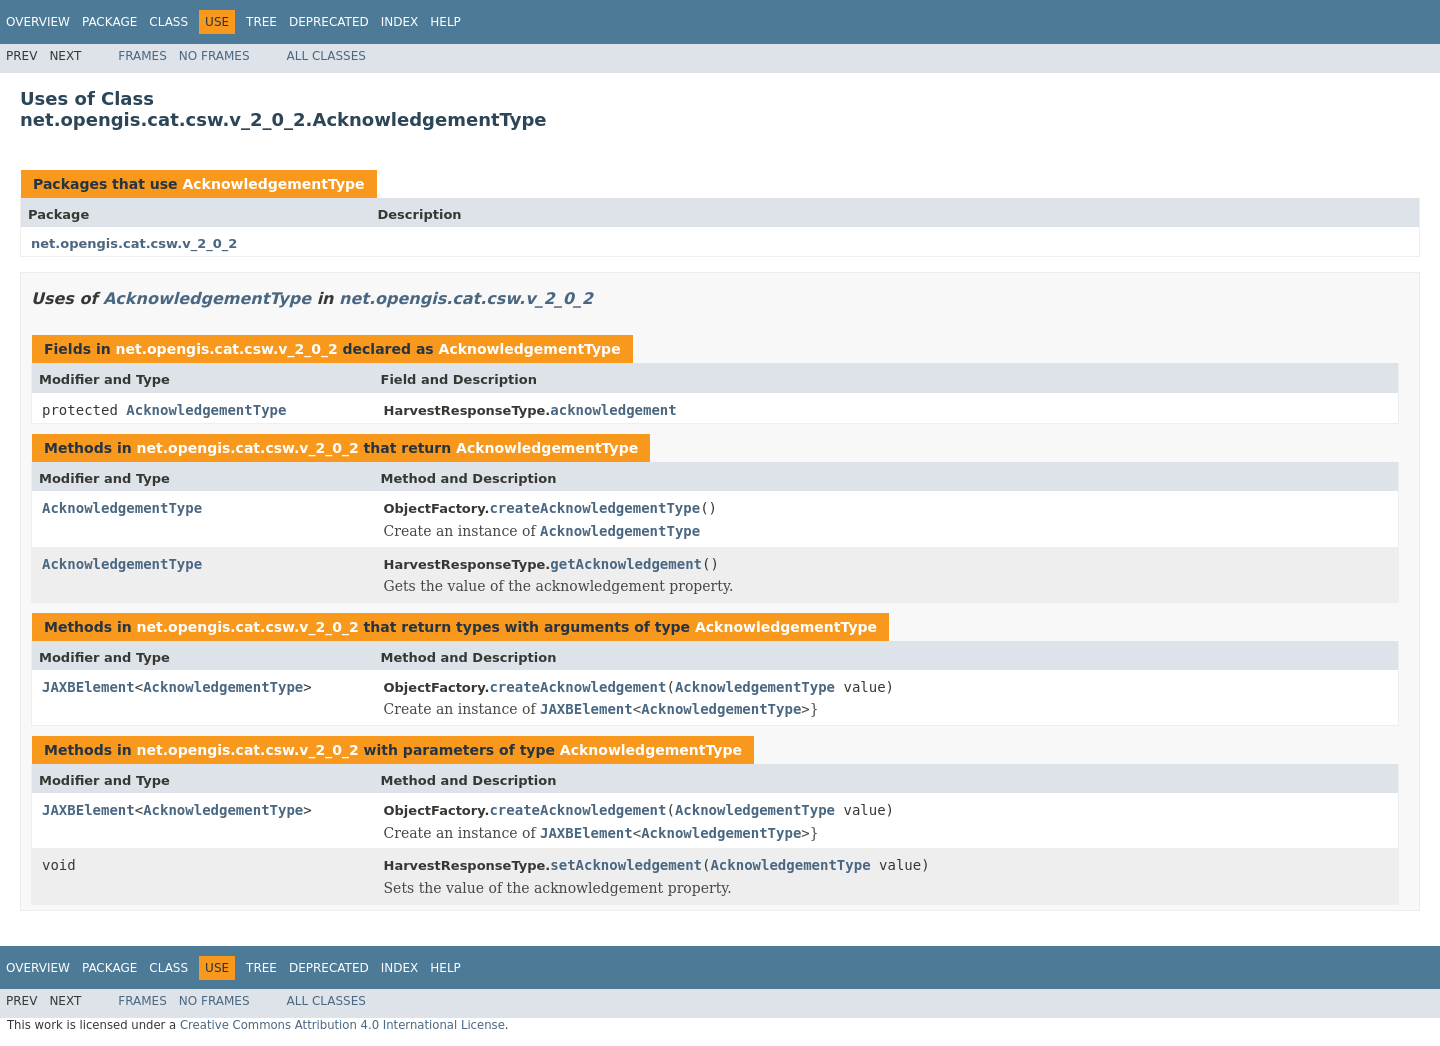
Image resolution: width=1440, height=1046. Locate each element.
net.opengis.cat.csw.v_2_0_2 (134, 243)
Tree (261, 22)
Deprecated (329, 22)
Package (109, 22)
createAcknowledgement (577, 687)
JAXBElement (88, 687)
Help (445, 22)
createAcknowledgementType (594, 508)
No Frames (214, 56)
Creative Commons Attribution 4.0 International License (342, 1025)
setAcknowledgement (626, 865)
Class (168, 22)
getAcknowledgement (626, 564)
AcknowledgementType (273, 184)
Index (400, 22)
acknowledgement (613, 410)
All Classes (326, 56)
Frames (142, 56)
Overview (38, 22)
